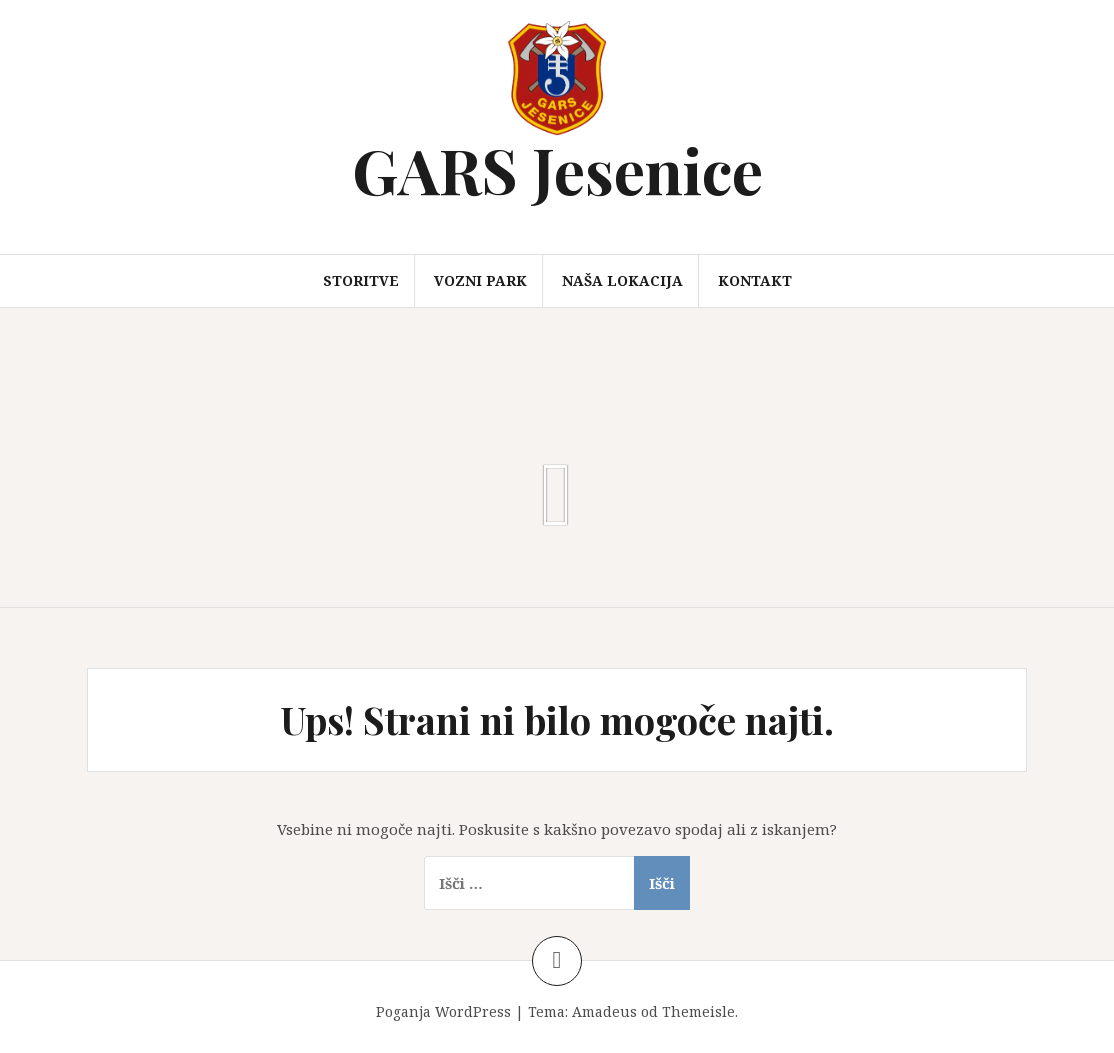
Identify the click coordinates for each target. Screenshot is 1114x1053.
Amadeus (604, 1011)
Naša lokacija (622, 280)
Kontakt (755, 280)
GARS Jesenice (557, 169)
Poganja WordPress (443, 1011)
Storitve (361, 280)
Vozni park (480, 280)
